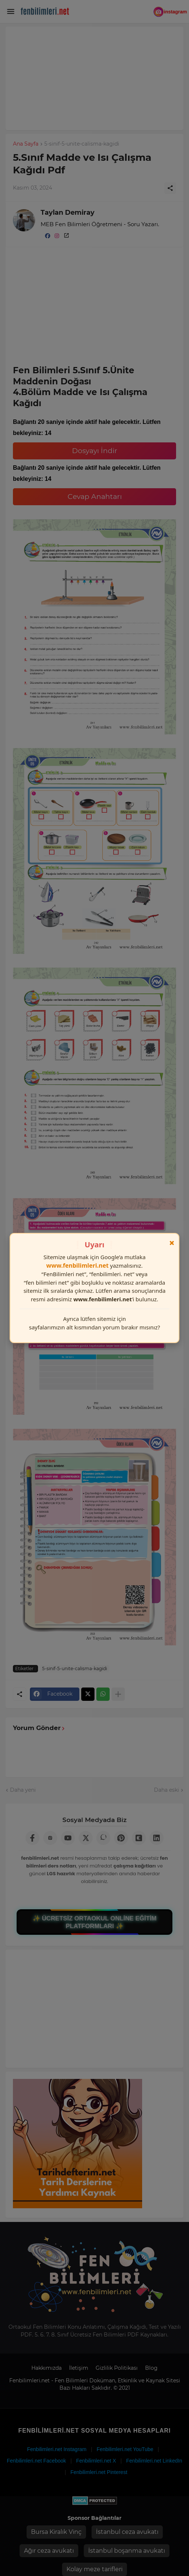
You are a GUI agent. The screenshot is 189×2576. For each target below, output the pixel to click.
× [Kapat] (172, 1243)
